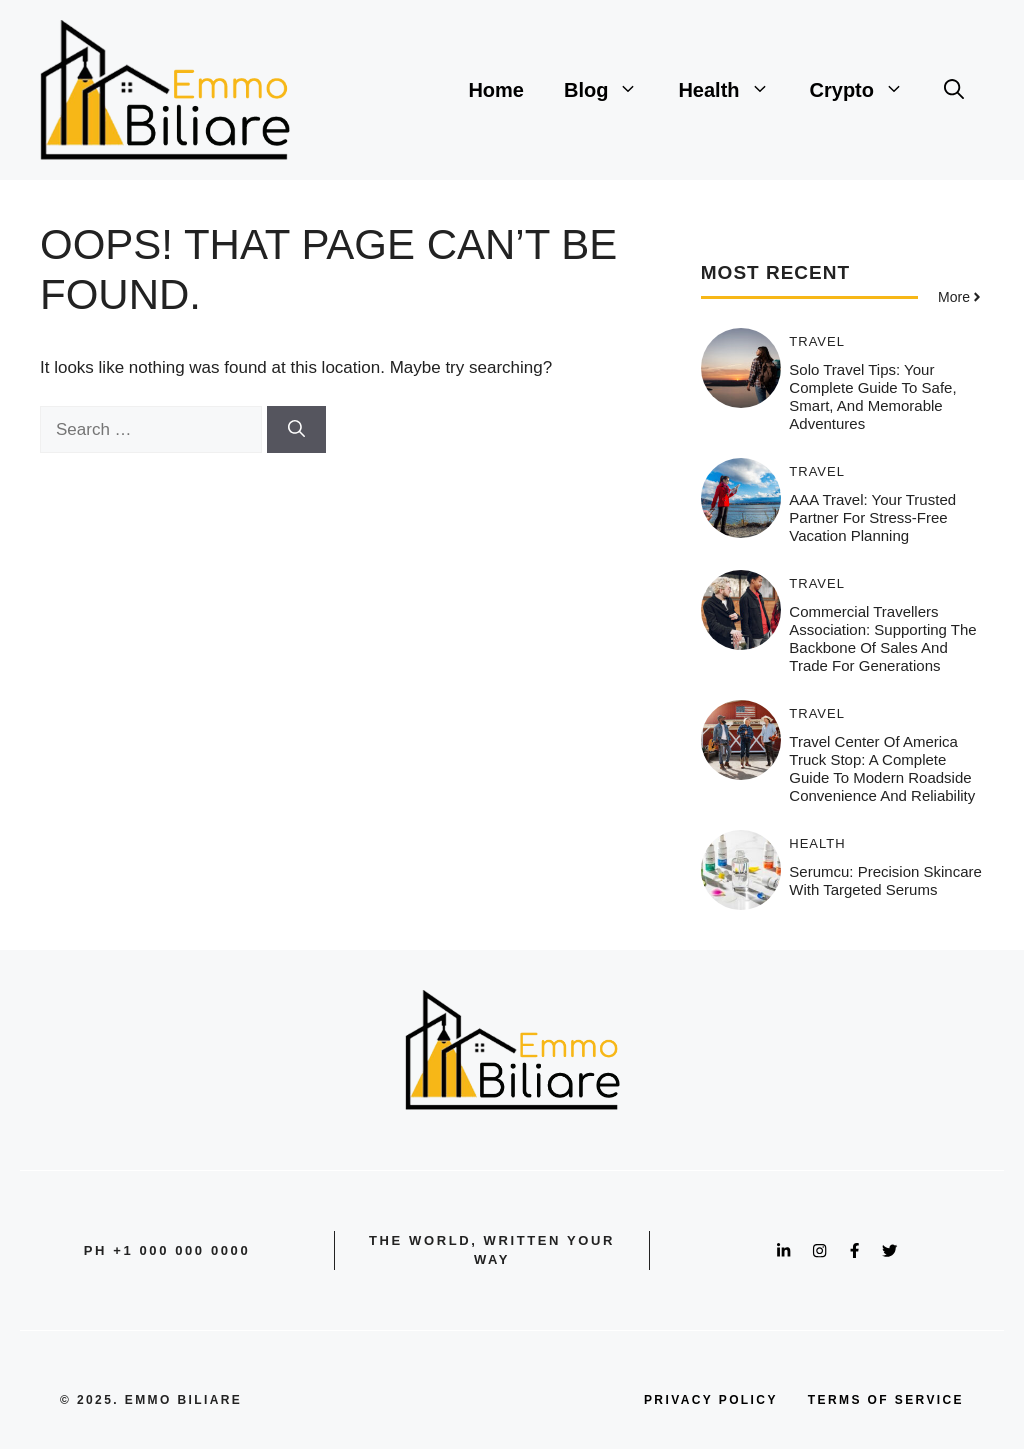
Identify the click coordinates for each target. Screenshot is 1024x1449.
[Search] (296, 430)
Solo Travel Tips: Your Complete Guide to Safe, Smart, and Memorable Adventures (872, 396)
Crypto (867, 90)
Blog (611, 90)
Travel (817, 341)
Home (496, 90)
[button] (954, 90)
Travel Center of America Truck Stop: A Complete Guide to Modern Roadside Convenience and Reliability (882, 768)
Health (733, 90)
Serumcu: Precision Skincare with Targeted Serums (885, 880)
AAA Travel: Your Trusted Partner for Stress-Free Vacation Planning (872, 517)
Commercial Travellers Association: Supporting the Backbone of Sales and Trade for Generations (882, 638)
